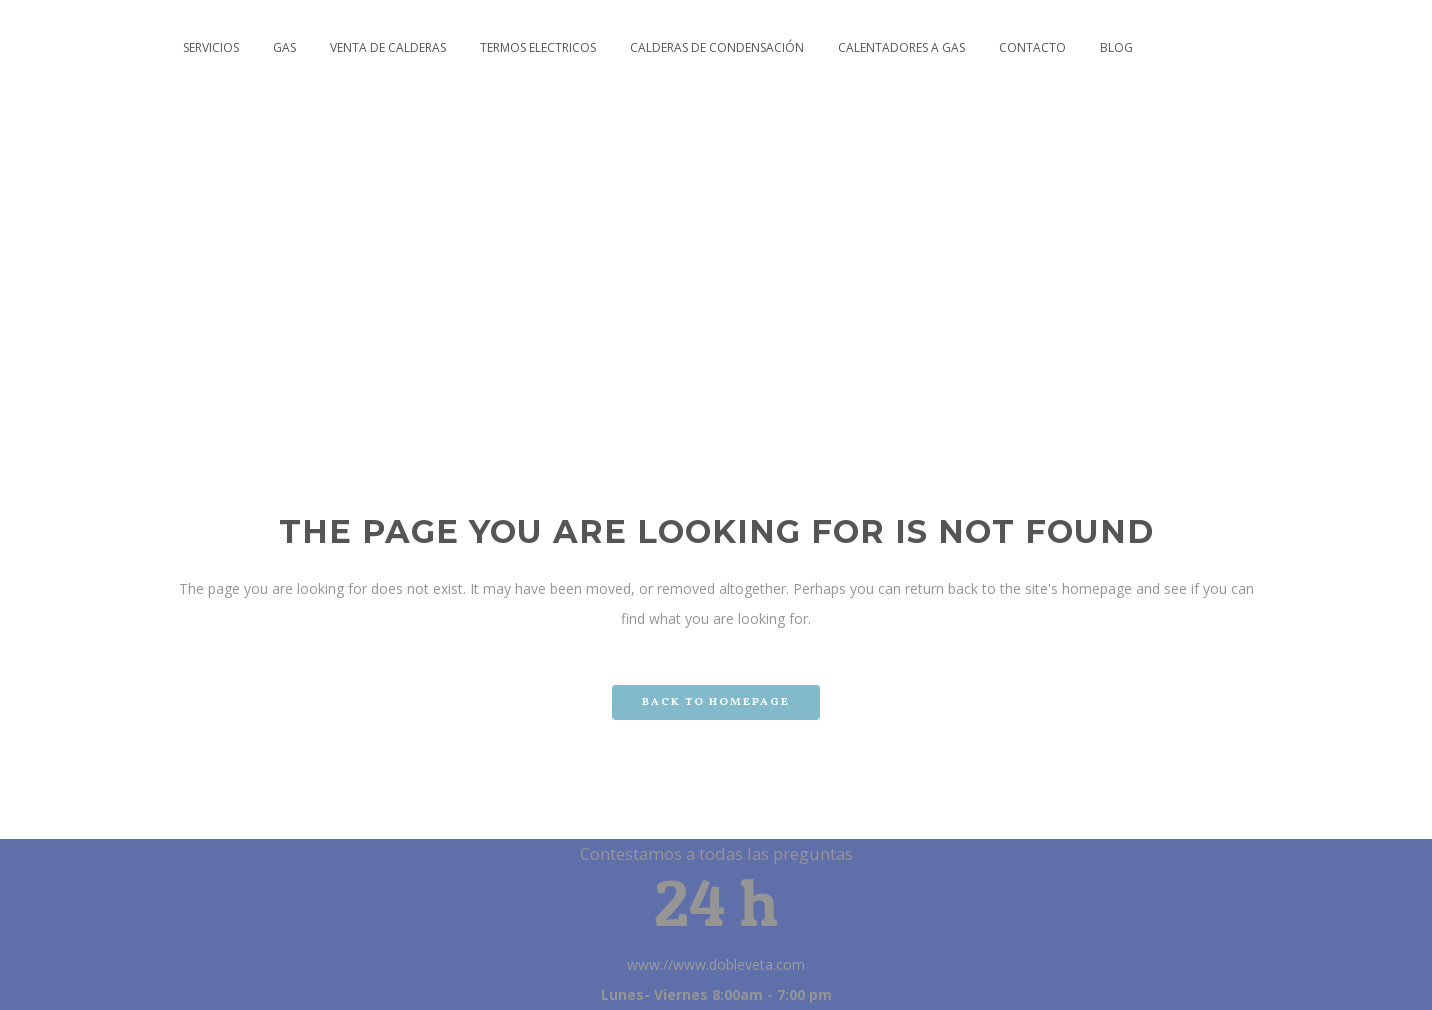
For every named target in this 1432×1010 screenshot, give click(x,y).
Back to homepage (716, 702)
